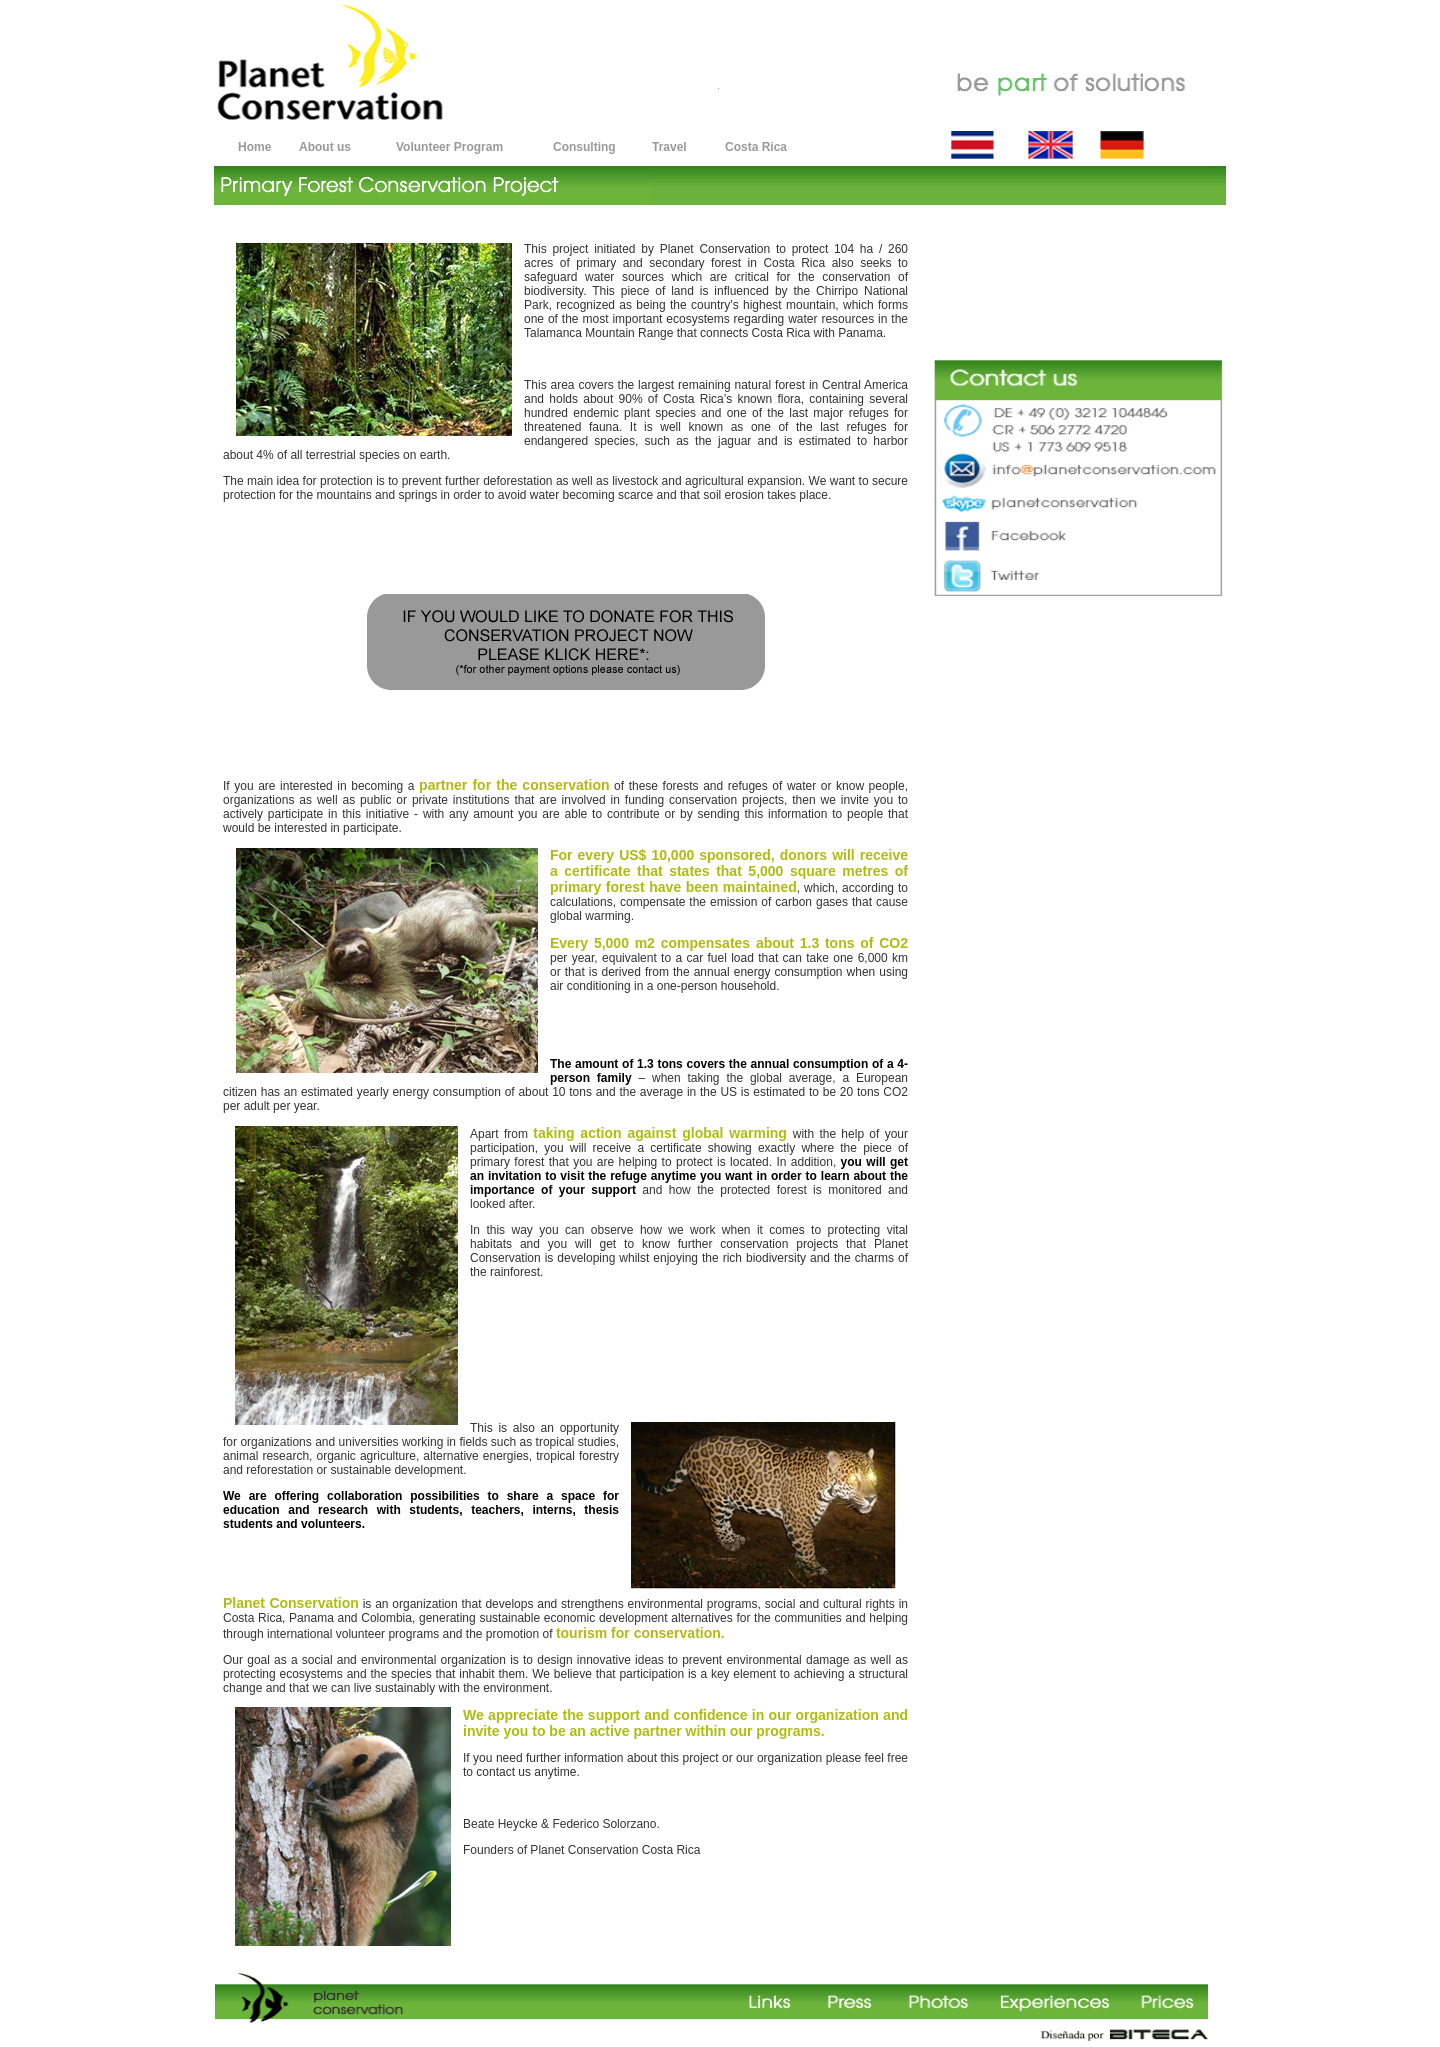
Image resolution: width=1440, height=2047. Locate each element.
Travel (669, 147)
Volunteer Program (449, 147)
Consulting (584, 147)
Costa (741, 147)
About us (325, 147)
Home (254, 147)
